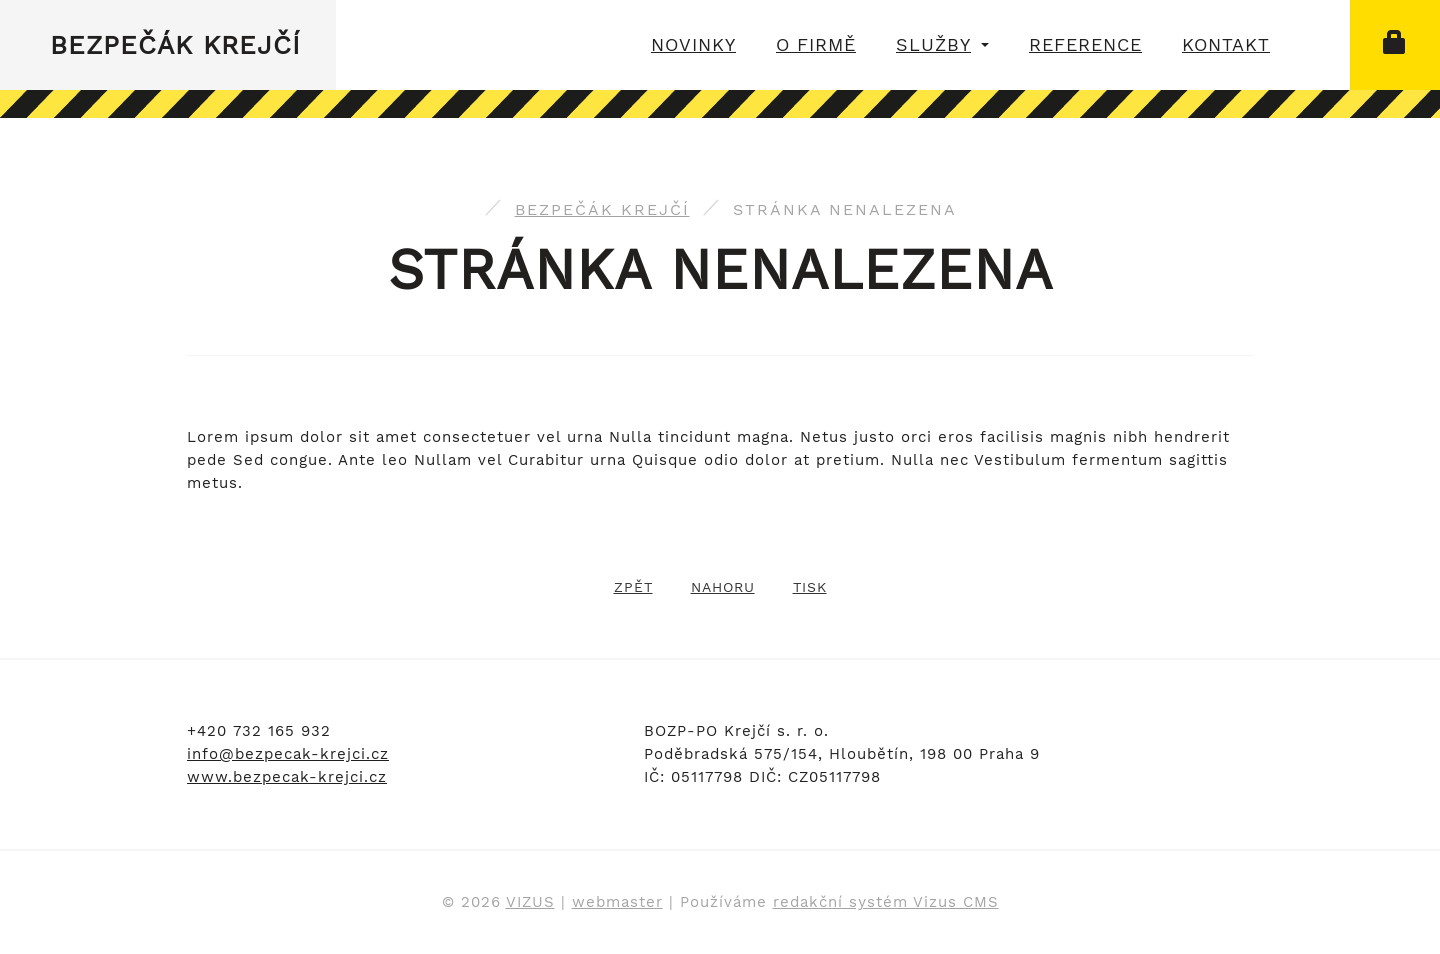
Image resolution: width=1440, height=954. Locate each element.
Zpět (633, 587)
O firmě (816, 44)
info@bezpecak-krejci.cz (288, 754)
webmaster (617, 902)
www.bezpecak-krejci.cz (287, 777)
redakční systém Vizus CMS (886, 902)
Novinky (693, 44)
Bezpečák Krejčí (175, 45)
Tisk (810, 587)
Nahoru (723, 587)
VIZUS (530, 902)
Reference (1085, 44)
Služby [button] (942, 44)
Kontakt (1226, 44)
